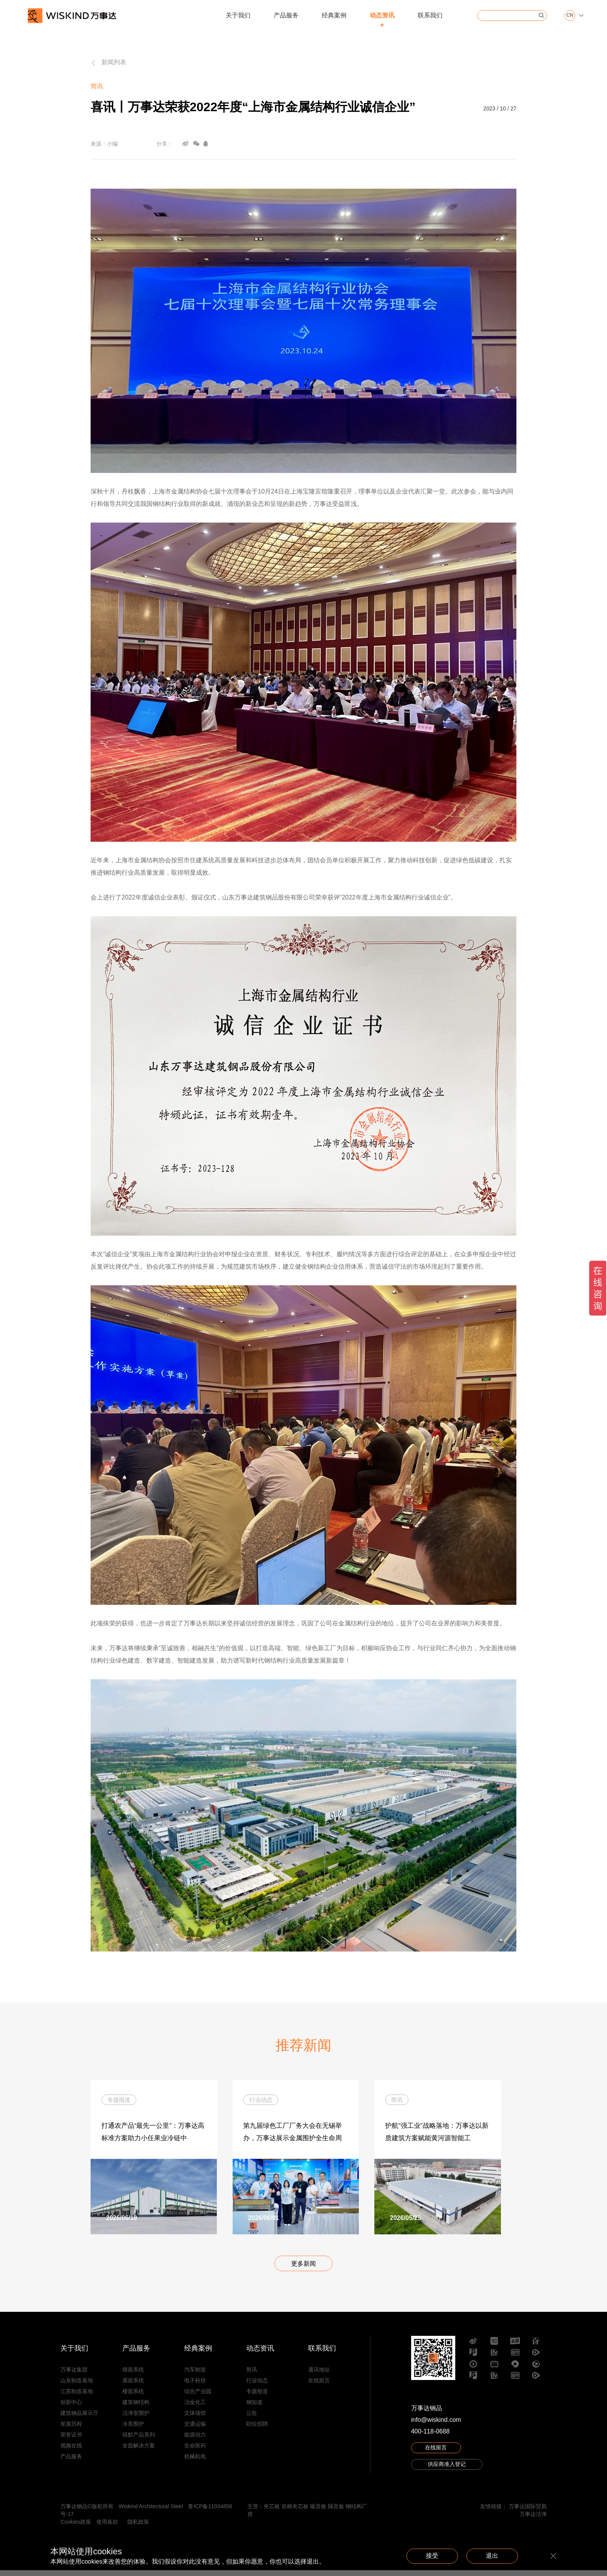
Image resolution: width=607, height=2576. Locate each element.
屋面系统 (133, 2386)
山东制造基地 (76, 2386)
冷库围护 (133, 2429)
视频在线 (71, 2451)
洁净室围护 (135, 2419)
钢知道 (254, 2408)
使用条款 (107, 2527)
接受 (426, 2556)
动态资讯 (382, 15)
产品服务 (286, 15)
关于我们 (238, 15)
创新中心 (71, 2408)
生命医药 (195, 2451)
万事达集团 (73, 2375)
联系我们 (430, 15)
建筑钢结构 (135, 2408)
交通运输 (195, 2429)
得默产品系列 (138, 2440)
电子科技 (195, 2386)
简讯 (251, 2375)
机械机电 (195, 2462)
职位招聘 (257, 2429)
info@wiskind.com (436, 2425)
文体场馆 (195, 2419)
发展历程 (71, 2429)
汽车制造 (195, 2375)
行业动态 (257, 2386)
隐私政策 (138, 2527)
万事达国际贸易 (528, 2512)
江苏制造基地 (76, 2397)
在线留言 (319, 2386)
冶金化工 (195, 2408)
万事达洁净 (533, 2520)
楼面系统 (133, 2397)
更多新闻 (303, 2269)
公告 (251, 2419)
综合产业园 (197, 2397)
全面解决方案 (138, 2451)
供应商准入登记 (447, 2471)
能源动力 (195, 2440)
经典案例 (334, 15)
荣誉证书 (71, 2440)
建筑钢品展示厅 (79, 2419)
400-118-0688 (430, 2437)
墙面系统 (133, 2375)
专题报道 (257, 2397)
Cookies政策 (75, 2527)
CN (569, 15)
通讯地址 (319, 2375)
